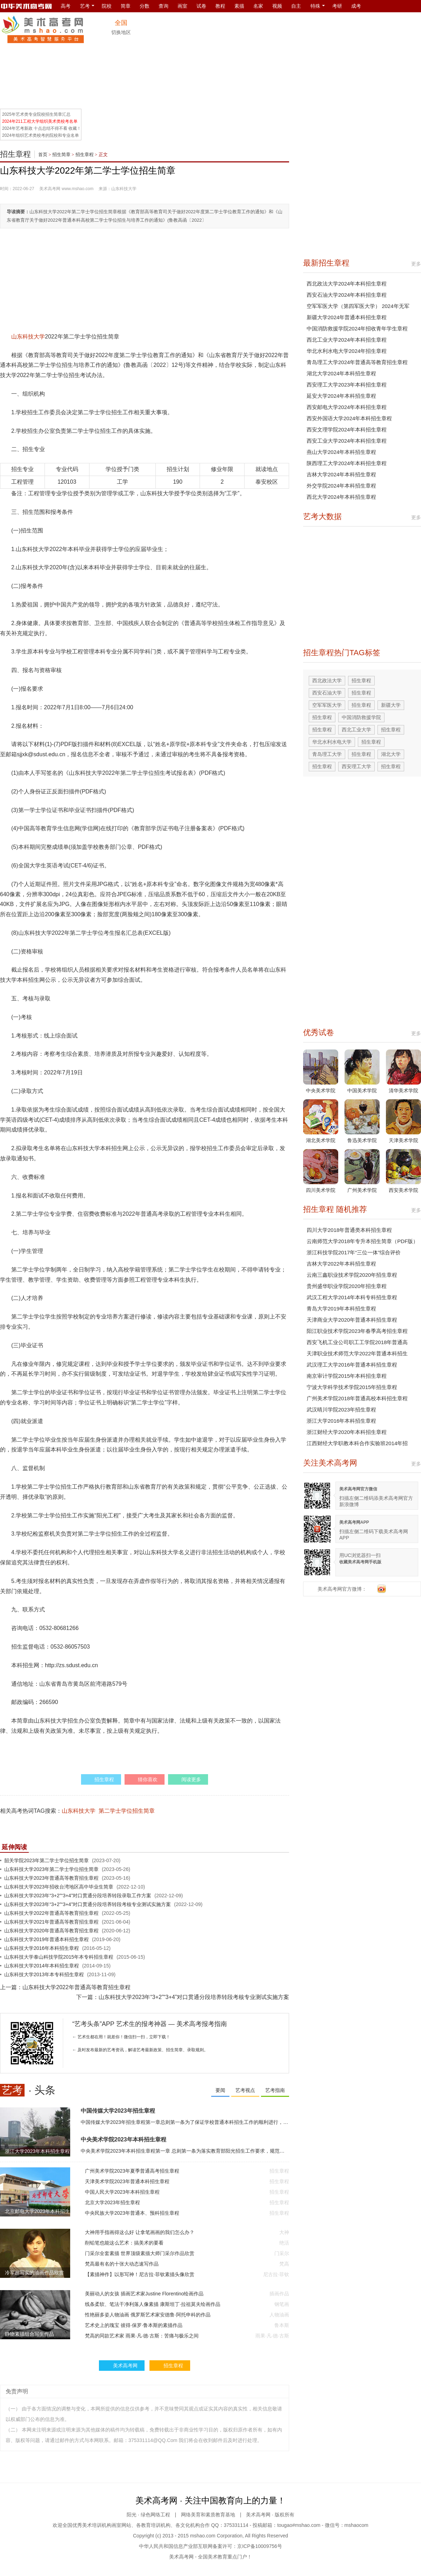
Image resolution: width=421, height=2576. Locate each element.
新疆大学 (391, 705)
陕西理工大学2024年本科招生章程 (347, 463)
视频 (277, 6)
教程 (220, 6)
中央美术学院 (320, 1090)
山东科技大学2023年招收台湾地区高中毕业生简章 (58, 1887)
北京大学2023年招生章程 (112, 2202)
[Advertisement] (374, 59)
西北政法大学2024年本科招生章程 (347, 284)
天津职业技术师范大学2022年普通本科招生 (357, 1353)
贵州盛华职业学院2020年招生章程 (347, 1286)
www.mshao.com (78, 188)
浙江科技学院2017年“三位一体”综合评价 (354, 1252)
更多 (416, 264)
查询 (163, 6)
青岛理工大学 (327, 754)
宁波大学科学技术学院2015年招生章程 (352, 1387)
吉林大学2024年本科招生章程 (341, 474)
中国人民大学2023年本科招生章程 (122, 2192)
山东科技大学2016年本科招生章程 (41, 1948)
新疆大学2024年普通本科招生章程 (347, 317)
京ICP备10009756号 (259, 2546)
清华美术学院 (403, 1090)
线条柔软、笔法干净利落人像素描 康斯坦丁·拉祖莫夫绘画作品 (152, 2304)
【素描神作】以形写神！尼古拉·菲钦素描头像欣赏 (139, 2274)
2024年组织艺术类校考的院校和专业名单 (40, 135)
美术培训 (92, 2525)
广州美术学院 (362, 1190)
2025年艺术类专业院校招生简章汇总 (36, 114)
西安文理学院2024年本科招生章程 (347, 429)
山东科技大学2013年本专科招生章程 (44, 1974)
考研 (337, 6)
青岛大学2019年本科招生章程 (341, 1309)
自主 (296, 6)
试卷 (201, 6)
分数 (144, 6)
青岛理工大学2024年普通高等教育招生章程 (357, 362)
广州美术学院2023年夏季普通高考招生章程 (132, 2171)
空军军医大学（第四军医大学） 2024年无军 (358, 306)
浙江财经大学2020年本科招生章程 (347, 1432)
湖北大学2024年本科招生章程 (341, 373)
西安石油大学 (327, 693)
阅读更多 (191, 1779)
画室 (182, 6)
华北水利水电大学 (332, 742)
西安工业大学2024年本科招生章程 (347, 441)
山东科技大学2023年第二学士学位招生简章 (51, 1869)
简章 (126, 6)
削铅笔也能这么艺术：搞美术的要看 (124, 2243)
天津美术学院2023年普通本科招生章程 (127, 2181)
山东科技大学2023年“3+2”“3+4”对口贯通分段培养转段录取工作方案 (77, 1895)
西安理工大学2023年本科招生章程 (347, 385)
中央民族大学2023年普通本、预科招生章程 (132, 2213)
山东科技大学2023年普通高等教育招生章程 (51, 1878)
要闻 (220, 2090)
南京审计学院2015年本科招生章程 (347, 1376)
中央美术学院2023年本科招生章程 (123, 2139)
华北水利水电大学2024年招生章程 (347, 351)
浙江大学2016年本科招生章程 (341, 1421)
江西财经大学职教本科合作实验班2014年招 (357, 1443)
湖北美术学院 (320, 1140)
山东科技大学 (28, 337)
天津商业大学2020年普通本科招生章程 (352, 1320)
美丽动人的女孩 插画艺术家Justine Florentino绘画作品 (144, 2293)
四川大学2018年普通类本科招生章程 (349, 1230)
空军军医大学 (327, 705)
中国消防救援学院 (361, 717)
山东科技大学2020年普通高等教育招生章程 (51, 1930)
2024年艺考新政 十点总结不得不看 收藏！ (41, 128)
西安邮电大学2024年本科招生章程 (347, 407)
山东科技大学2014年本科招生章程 (41, 1965)
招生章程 (15, 154)
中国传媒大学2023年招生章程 (118, 2111)
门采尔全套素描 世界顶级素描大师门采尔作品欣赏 (139, 2253)
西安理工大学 (356, 766)
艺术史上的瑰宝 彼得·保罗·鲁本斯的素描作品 (133, 2325)
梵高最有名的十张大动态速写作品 (122, 2264)
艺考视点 (245, 2090)
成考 (356, 6)
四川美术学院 (320, 1190)
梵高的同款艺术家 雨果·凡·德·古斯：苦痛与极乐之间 (142, 2336)
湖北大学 (391, 754)
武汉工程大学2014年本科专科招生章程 (352, 1297)
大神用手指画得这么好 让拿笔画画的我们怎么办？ (139, 2232)
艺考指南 (275, 2090)
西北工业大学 (356, 729)
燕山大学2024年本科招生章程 (341, 452)
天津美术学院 (403, 1140)
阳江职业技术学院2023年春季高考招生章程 (357, 1331)
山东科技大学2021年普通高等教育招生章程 (51, 1922)
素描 (239, 6)
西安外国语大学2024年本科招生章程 (349, 418)
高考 (66, 6)
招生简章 (61, 154)
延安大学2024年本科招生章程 (341, 396)
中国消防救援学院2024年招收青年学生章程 (357, 328)
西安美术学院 (403, 1190)
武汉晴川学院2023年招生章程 (341, 1410)
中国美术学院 (362, 1090)
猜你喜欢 (148, 1779)
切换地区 (121, 32)
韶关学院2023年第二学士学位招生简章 (46, 1860)
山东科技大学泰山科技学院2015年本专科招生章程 (58, 1957)
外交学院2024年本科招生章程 (341, 486)
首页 (42, 154)
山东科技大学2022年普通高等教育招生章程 (51, 1913)
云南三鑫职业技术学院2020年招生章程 (352, 1275)
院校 (107, 6)
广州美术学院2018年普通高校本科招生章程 (357, 1398)
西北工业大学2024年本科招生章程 (347, 340)
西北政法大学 (327, 680)
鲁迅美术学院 (362, 1140)
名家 (258, 6)
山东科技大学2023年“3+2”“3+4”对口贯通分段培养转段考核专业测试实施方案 (87, 1904)
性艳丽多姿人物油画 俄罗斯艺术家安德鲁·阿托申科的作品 (147, 2314)
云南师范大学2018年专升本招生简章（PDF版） (362, 1241)
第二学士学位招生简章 (127, 1811)
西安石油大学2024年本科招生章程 (347, 295)
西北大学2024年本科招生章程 (341, 497)
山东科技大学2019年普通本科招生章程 (46, 1939)
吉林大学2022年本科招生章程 (341, 1264)
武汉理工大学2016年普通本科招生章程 (352, 1365)
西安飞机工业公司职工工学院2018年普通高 (357, 1342)
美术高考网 (49, 188)
